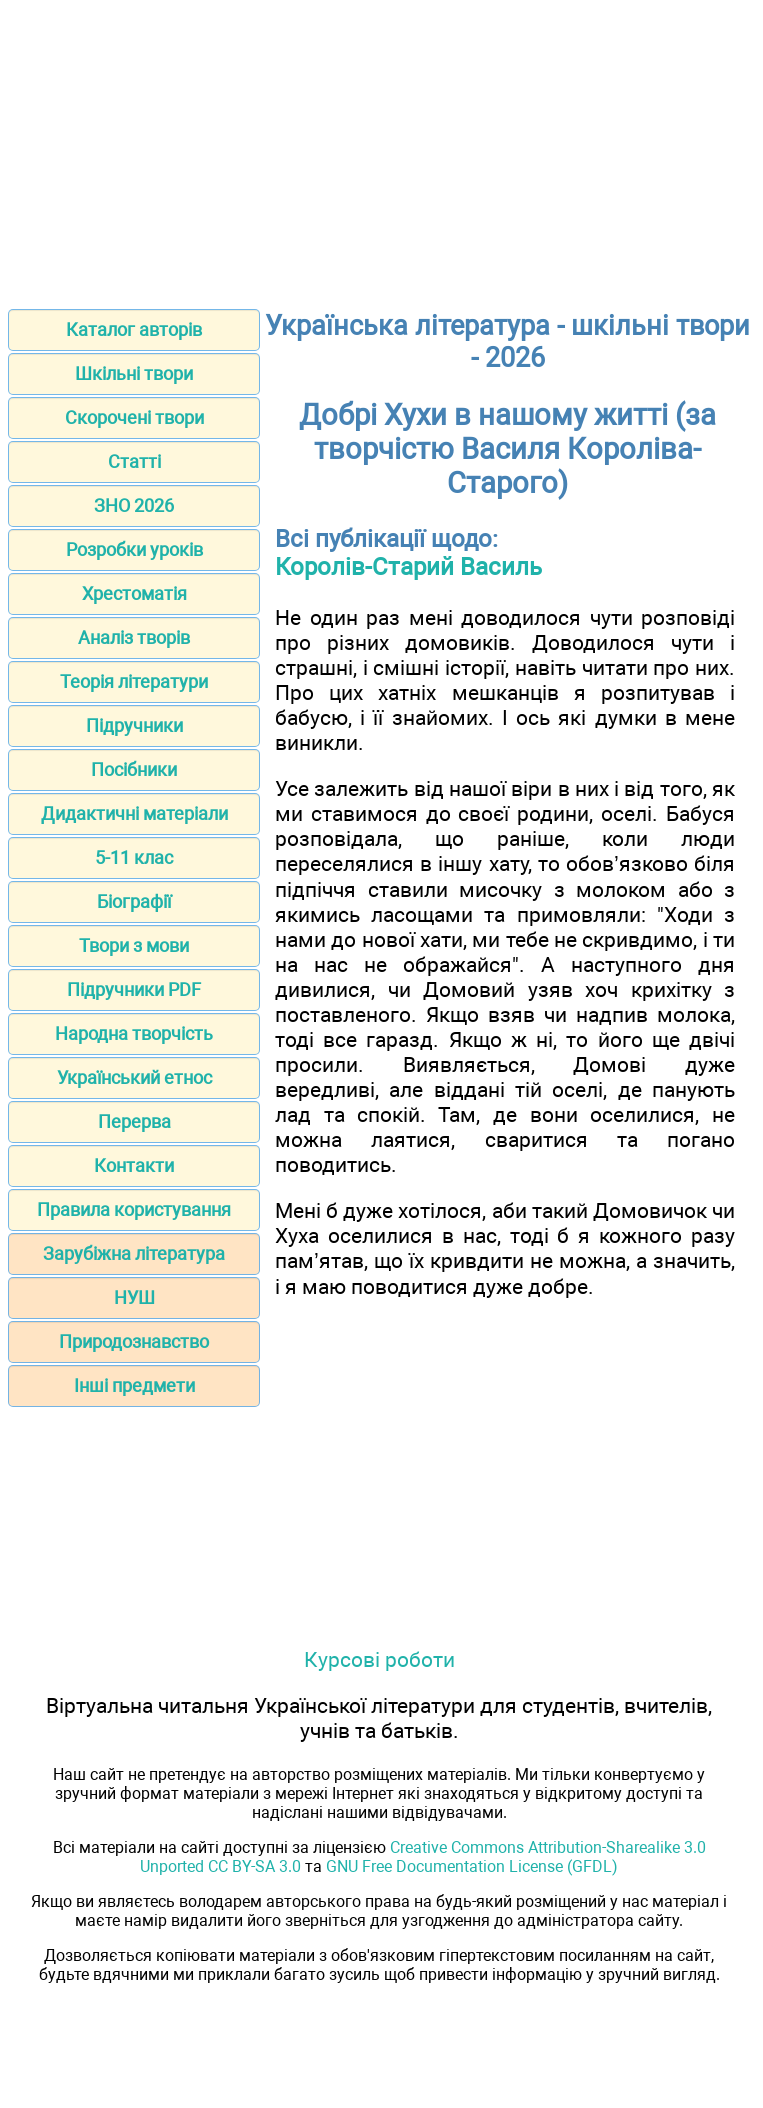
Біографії (134, 901)
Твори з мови (134, 945)
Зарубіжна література (134, 1253)
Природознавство (134, 1341)
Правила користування (134, 1209)
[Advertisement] (381, 148)
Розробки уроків (134, 549)
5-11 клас (134, 857)
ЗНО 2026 (134, 505)
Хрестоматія (134, 593)
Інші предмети (134, 1385)
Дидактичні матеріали (134, 813)
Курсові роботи (379, 1659)
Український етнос (134, 1077)
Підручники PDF (134, 989)
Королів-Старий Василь (408, 567)
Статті (134, 461)
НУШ (134, 1297)
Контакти (134, 1165)
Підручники (134, 725)
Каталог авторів (134, 329)
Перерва (134, 1121)
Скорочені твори (134, 417)
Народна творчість (134, 1033)
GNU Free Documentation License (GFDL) (472, 1866)
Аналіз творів (134, 637)
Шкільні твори (134, 373)
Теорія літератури (134, 681)
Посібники (134, 769)
